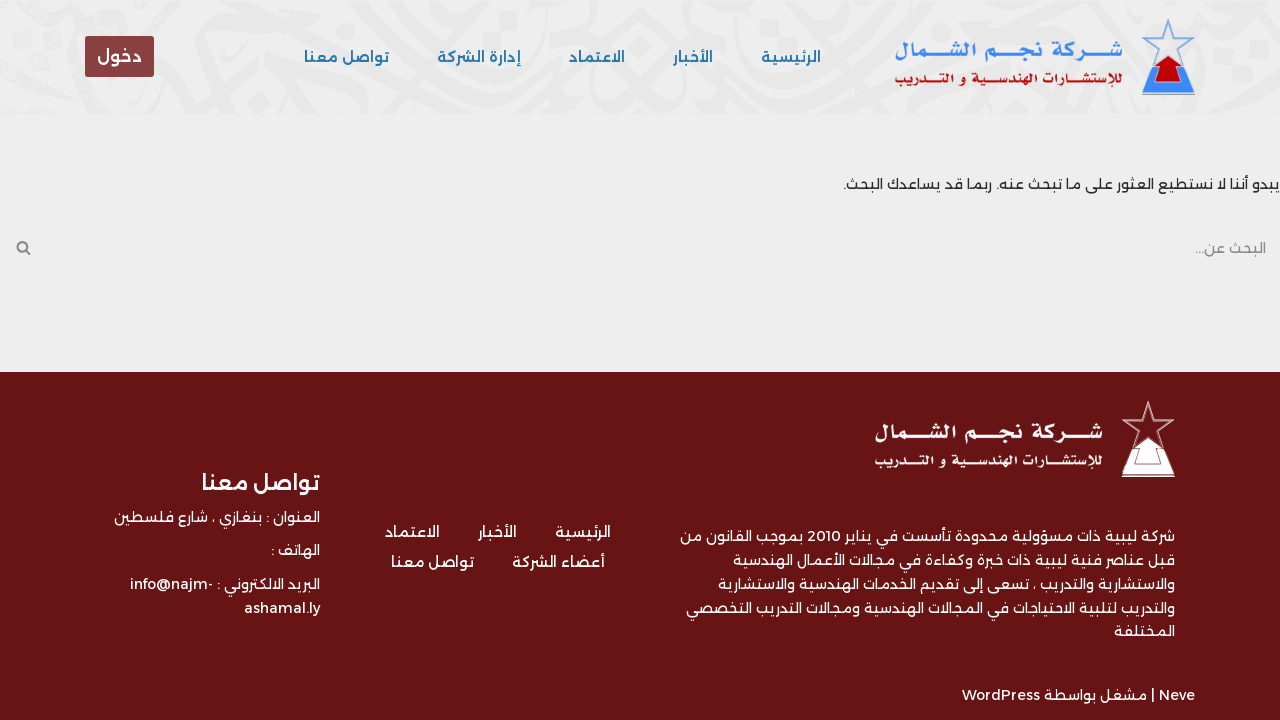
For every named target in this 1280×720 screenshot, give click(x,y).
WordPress (1001, 695)
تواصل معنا (346, 57)
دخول (119, 56)
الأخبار (693, 57)
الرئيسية (791, 57)
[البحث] (662, 248)
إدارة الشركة (479, 57)
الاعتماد (597, 57)
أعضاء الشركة (558, 562)
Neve (1177, 695)
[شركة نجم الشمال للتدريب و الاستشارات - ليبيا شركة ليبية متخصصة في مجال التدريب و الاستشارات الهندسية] (1040, 56)
